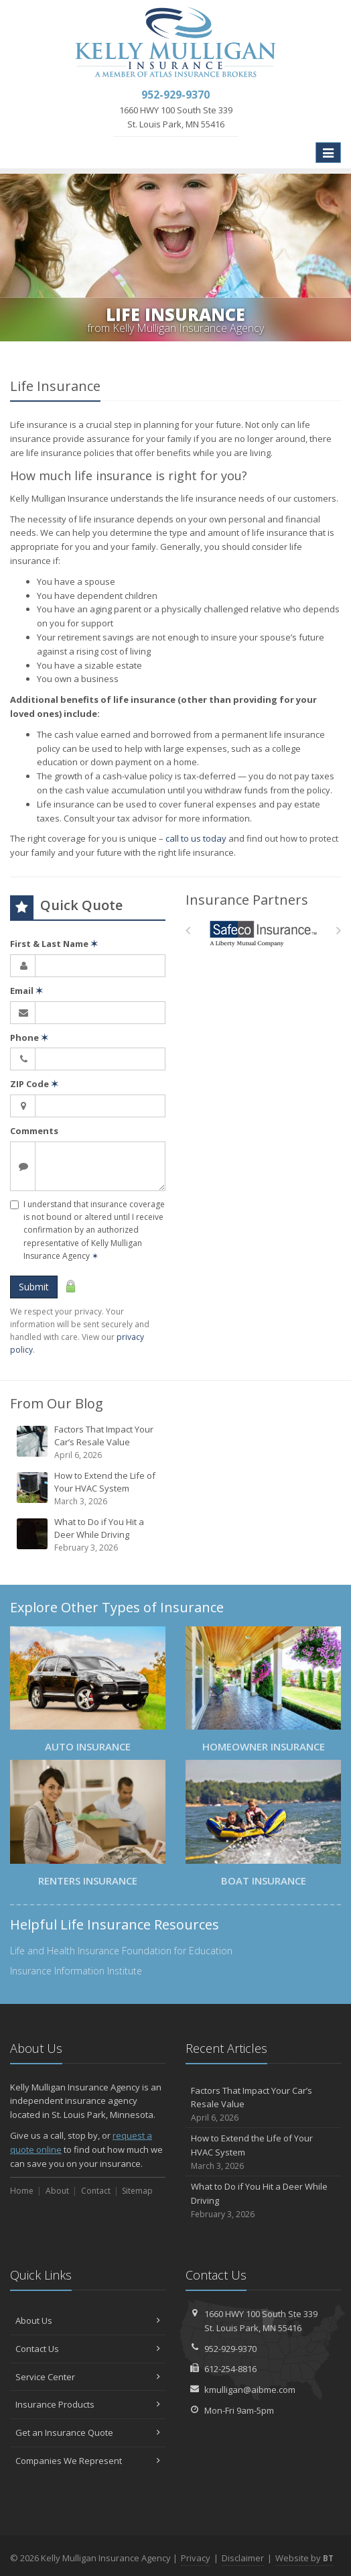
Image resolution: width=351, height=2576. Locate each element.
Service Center (87, 2377)
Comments (34, 1131)
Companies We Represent (87, 2461)
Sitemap (137, 2190)
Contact (96, 2190)
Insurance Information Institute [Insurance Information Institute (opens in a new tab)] (76, 1970)
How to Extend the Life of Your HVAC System (88, 1488)
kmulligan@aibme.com (249, 2390)
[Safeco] (264, 933)
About (57, 2190)
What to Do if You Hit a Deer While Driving (88, 1535)
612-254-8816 (230, 2369)
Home (21, 2190)
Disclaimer (243, 2558)
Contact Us (87, 2349)
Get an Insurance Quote (87, 2432)
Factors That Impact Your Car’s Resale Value (88, 1442)
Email (26, 991)
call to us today (195, 838)
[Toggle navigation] (328, 153)
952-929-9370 (230, 2349)
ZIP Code (34, 1084)
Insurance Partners (247, 900)
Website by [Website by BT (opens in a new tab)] (304, 2558)
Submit (34, 1286)
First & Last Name (54, 944)
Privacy (195, 2558)
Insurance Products (87, 2404)
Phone (29, 1037)
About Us (87, 2320)
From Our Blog (56, 1403)
